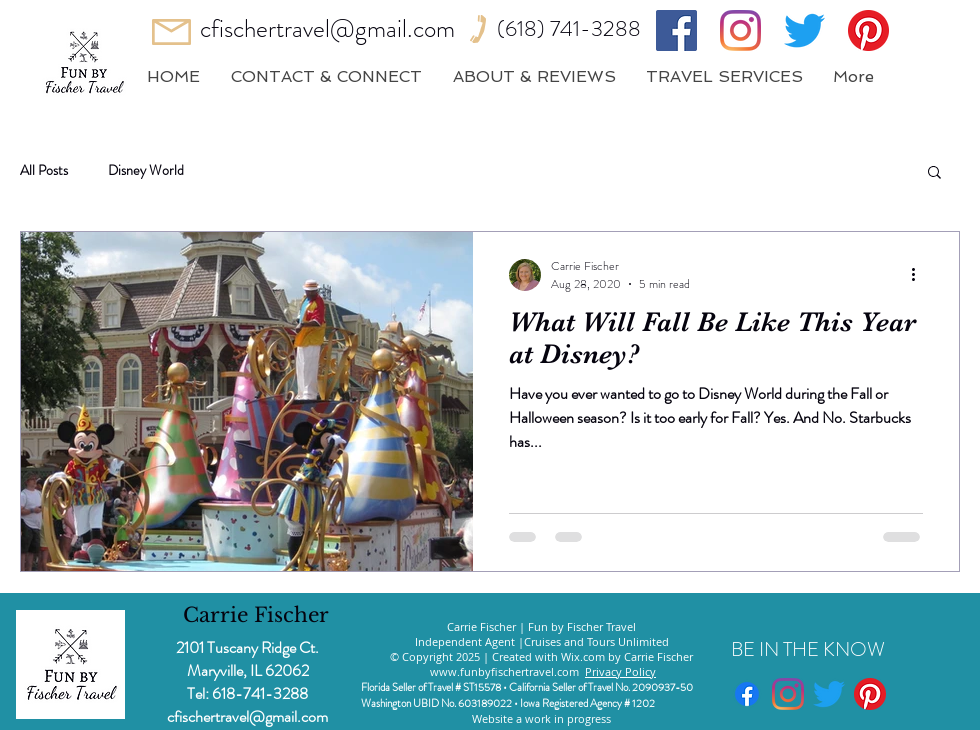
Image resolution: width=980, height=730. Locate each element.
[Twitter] (804, 30)
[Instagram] (740, 30)
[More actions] (920, 275)
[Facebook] (676, 30)
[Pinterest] (868, 30)
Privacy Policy (620, 671)
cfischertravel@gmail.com (327, 29)
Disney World (146, 170)
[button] (934, 173)
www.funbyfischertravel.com (504, 671)
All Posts (44, 170)
